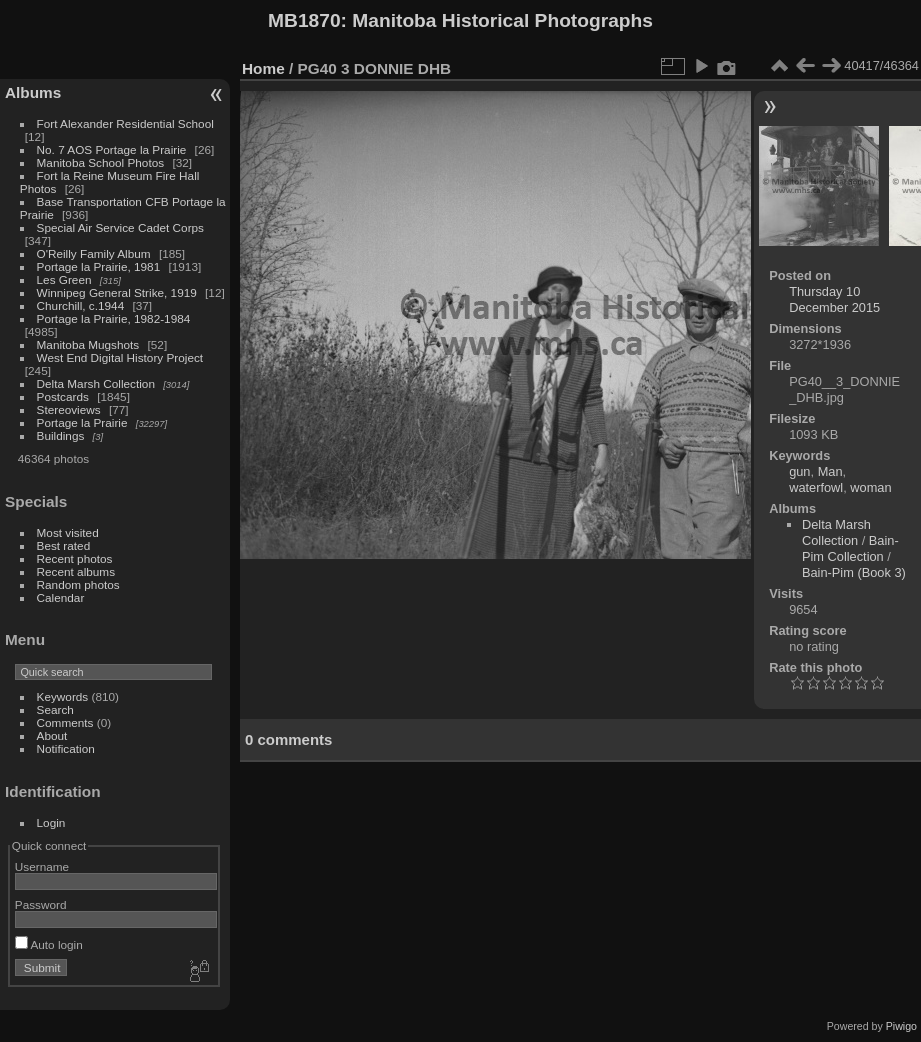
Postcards (63, 396)
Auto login (49, 944)
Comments (65, 722)
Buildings (61, 435)
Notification (66, 748)
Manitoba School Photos (101, 162)
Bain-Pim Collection (850, 548)
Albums (33, 92)
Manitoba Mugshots (88, 344)
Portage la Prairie (82, 422)
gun (799, 471)
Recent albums (76, 571)
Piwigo (901, 1026)
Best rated (64, 545)
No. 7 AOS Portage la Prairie (112, 149)
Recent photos (75, 558)
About (52, 735)
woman (870, 487)
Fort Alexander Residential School (125, 123)
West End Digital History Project (120, 357)
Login (51, 822)
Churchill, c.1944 (81, 305)
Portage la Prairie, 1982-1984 (114, 318)
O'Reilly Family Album (94, 253)
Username (42, 866)
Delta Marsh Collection (96, 383)
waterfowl (816, 487)
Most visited (68, 532)
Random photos (78, 584)
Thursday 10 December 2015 (834, 299)
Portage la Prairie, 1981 (99, 266)
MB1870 (304, 20)
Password (41, 904)
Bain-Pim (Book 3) (854, 572)
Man (830, 471)
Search (55, 709)
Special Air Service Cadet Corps (120, 227)
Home (263, 68)
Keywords (63, 696)
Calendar (61, 597)
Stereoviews (69, 409)
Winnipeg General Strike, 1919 (117, 292)
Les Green (64, 279)
